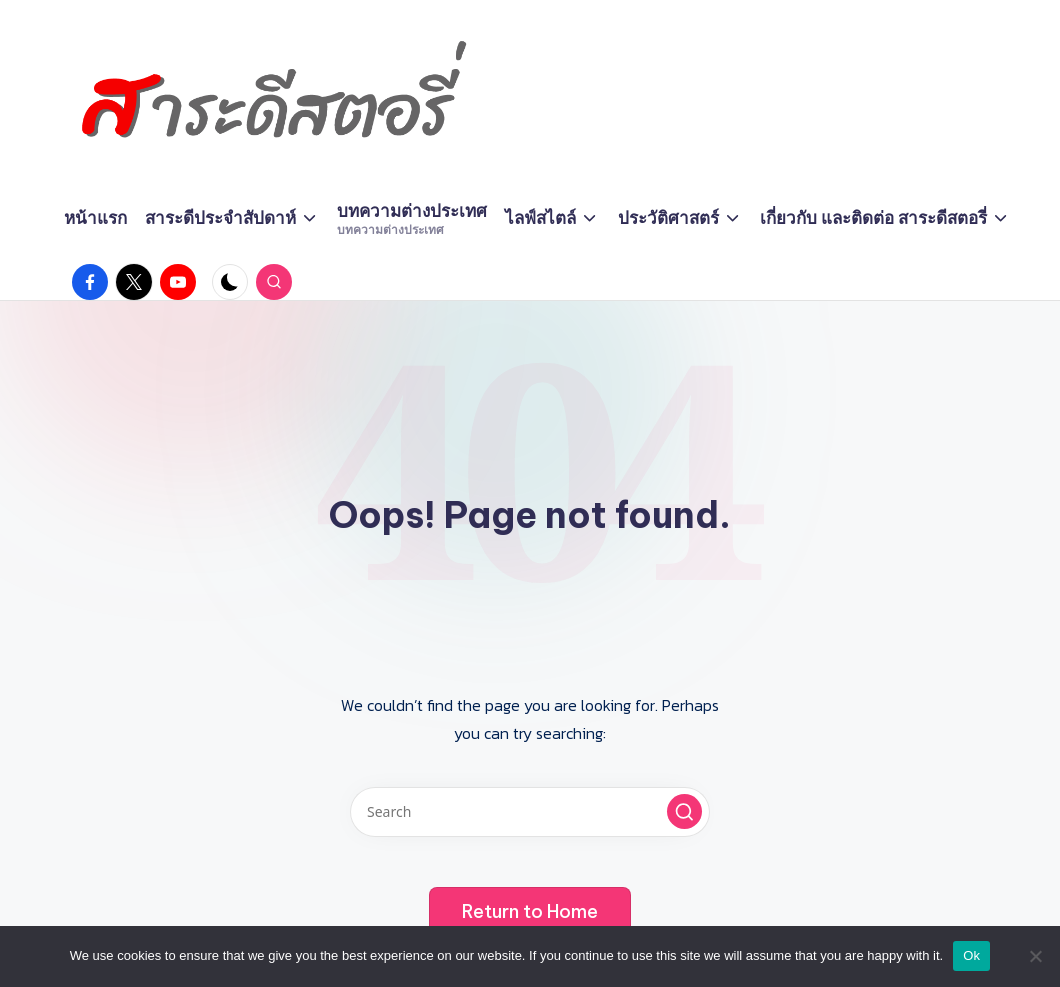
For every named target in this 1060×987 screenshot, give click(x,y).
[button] (684, 811)
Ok (971, 955)
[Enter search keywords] (530, 812)
